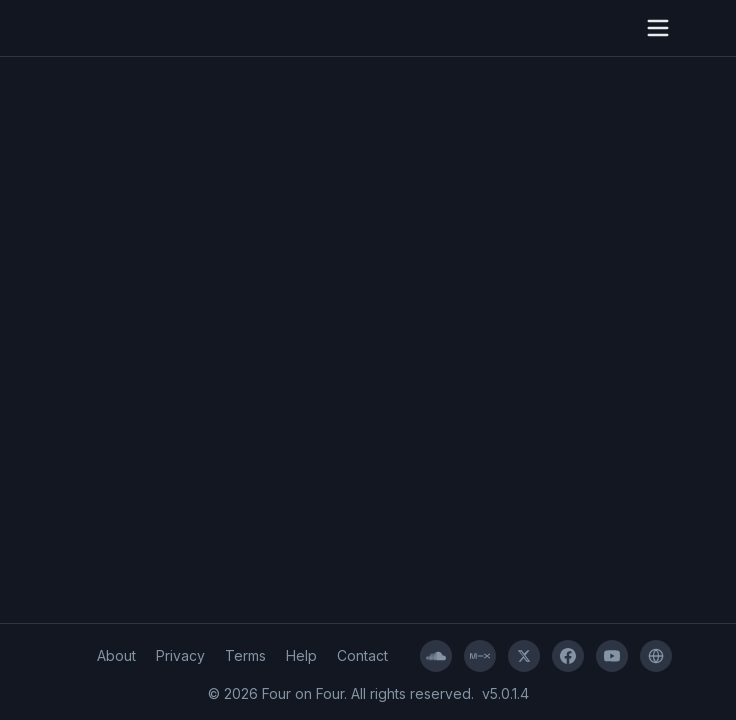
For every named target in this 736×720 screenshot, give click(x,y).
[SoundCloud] (436, 656)
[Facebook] (568, 656)
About (116, 655)
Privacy (180, 655)
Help (301, 655)
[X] (524, 656)
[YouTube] (612, 656)
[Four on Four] (656, 656)
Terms (245, 655)
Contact (362, 655)
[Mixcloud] (480, 656)
